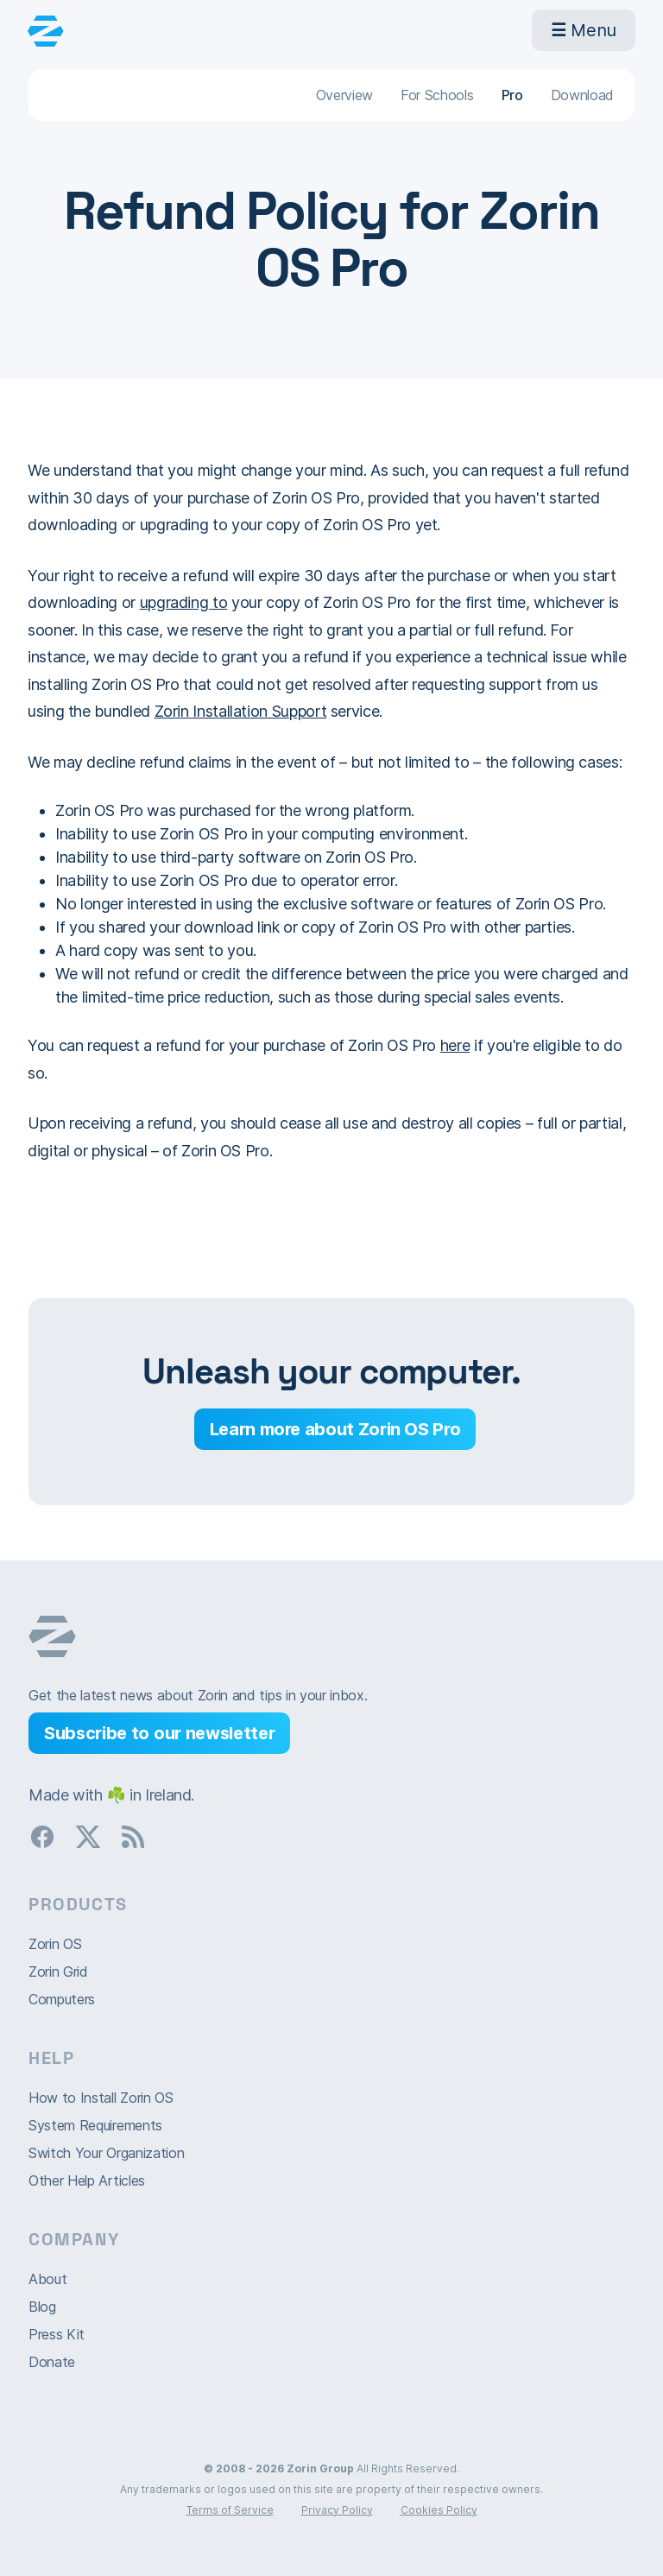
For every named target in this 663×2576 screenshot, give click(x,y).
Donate (51, 2361)
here (455, 1045)
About (47, 2279)
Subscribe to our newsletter (159, 1733)
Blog (42, 2306)
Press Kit (56, 2334)
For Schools (437, 95)
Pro (512, 95)
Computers (61, 1999)
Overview (344, 95)
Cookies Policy (439, 2509)
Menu (583, 30)
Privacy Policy (337, 2509)
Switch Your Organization (106, 2152)
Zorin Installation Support (241, 711)
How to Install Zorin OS (101, 2097)
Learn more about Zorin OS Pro (335, 1429)
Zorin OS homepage (52, 1636)
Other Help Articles (86, 2180)
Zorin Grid (58, 1971)
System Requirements (95, 2125)
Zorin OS (54, 1944)
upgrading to (184, 602)
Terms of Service (230, 2509)
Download (582, 95)
